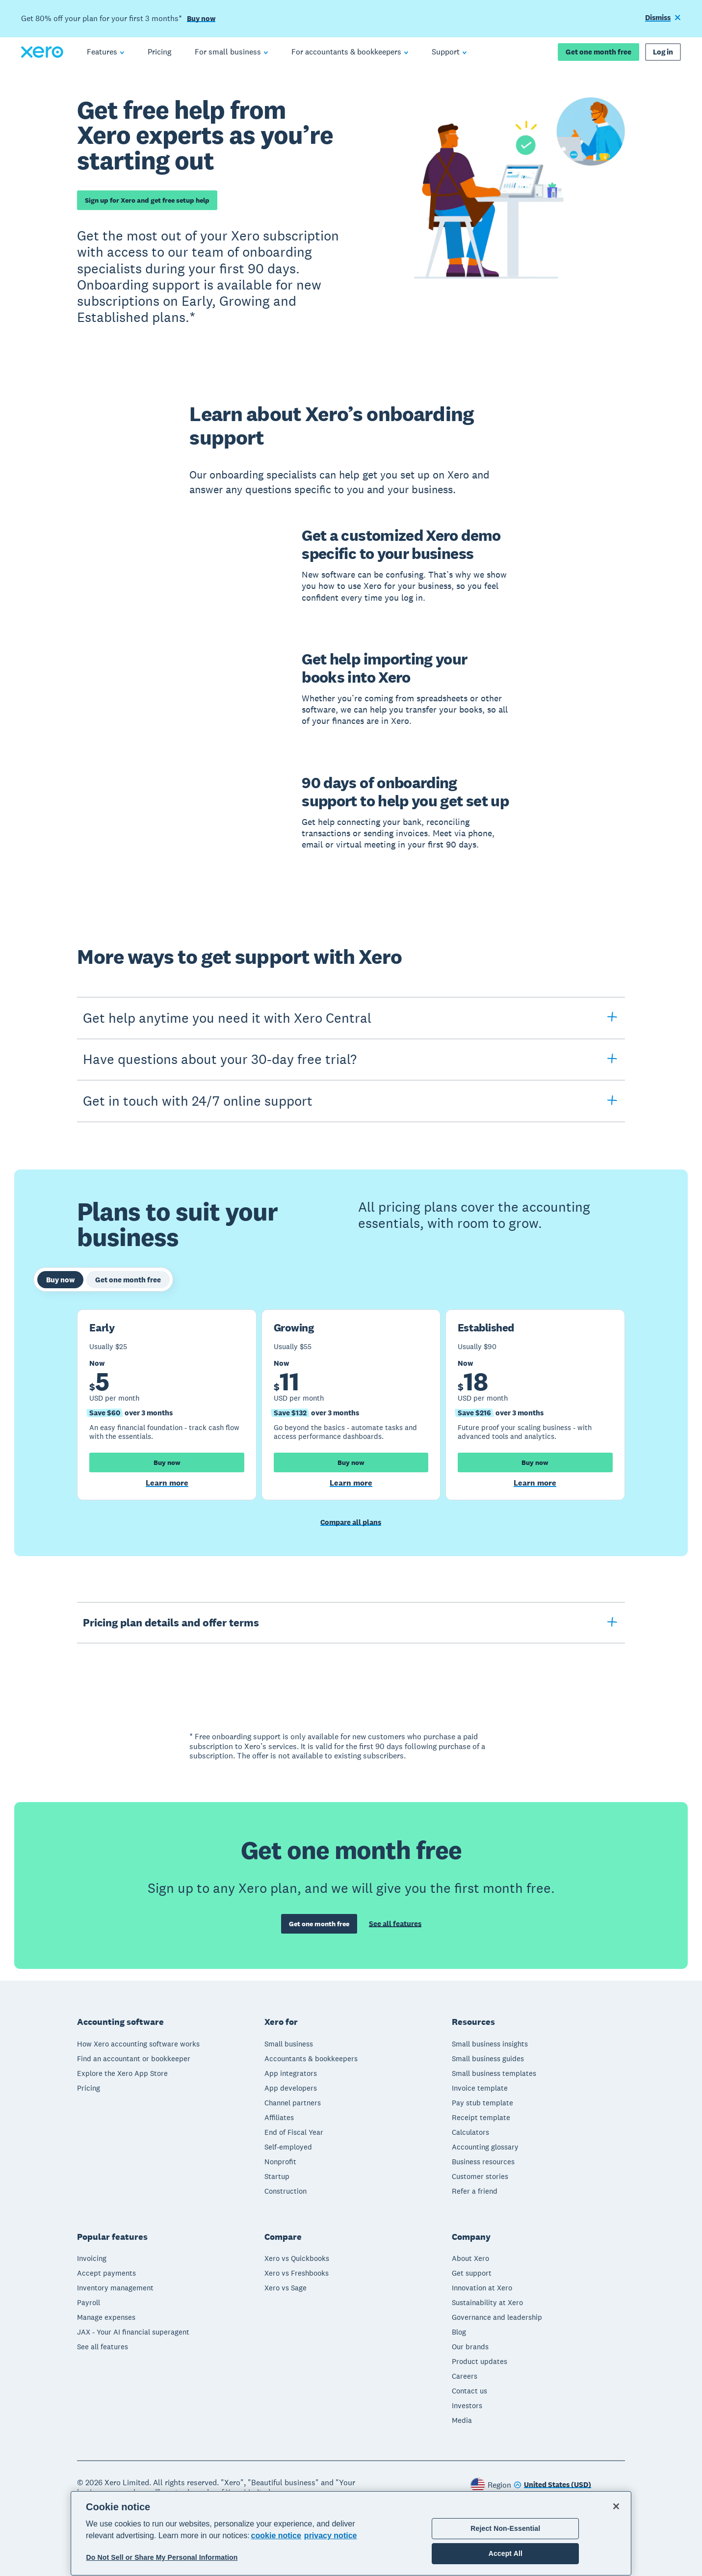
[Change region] (552, 2482)
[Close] (616, 2506)
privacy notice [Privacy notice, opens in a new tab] (330, 2535)
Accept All (505, 2553)
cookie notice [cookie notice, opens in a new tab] (276, 2535)
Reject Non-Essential (505, 2528)
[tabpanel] (351, 1404)
